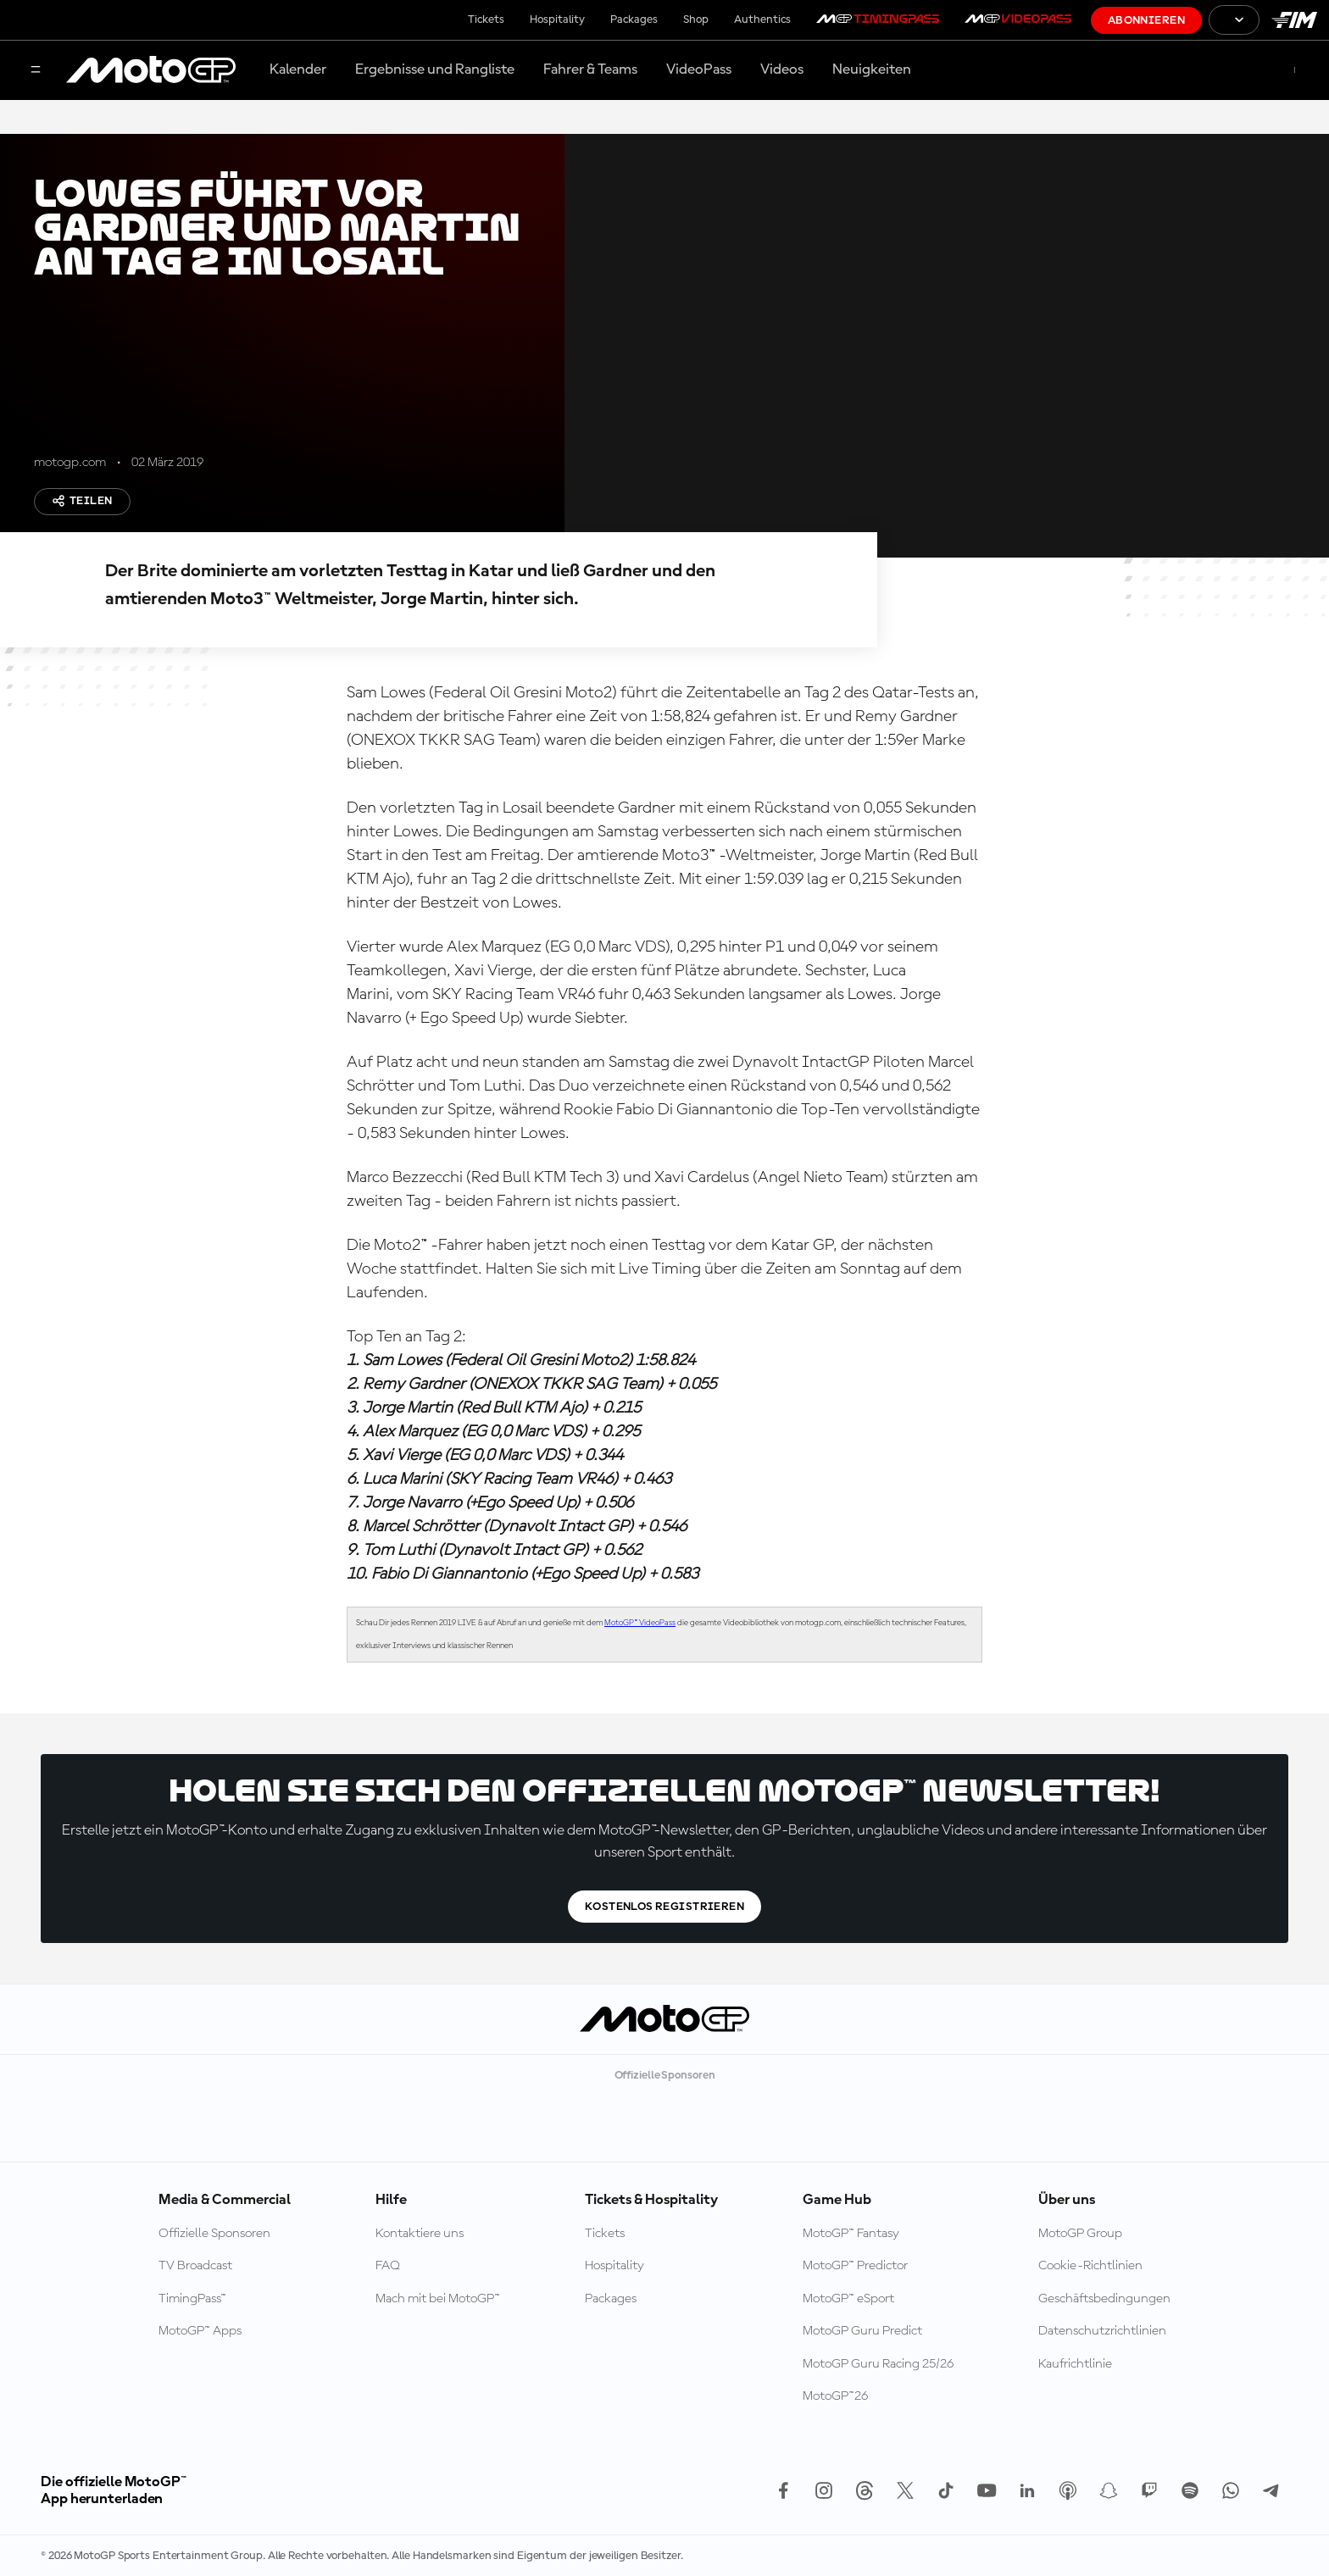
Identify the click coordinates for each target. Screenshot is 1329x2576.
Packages (634, 19)
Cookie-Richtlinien (1090, 2266)
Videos (782, 69)
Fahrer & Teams (590, 69)
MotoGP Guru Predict (862, 2331)
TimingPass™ (192, 2299)
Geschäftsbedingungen (1104, 2299)
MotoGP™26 (835, 2396)
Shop (696, 19)
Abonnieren (1146, 20)
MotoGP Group (1080, 2233)
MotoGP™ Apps (200, 2331)
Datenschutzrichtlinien (1102, 2331)
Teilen (82, 501)
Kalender (298, 69)
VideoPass (698, 69)
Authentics (762, 19)
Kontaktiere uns (419, 2233)
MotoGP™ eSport (848, 2299)
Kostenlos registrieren (664, 1907)
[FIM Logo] (1294, 20)
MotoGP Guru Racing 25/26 (878, 2364)
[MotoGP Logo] (151, 70)
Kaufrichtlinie (1075, 2364)
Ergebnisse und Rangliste (434, 69)
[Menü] (35, 71)
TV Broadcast (195, 2266)
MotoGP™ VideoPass (640, 1622)
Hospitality (557, 19)
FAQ (387, 2266)
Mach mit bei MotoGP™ (437, 2299)
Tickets (486, 19)
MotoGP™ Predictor (855, 2266)
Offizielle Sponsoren (214, 2233)
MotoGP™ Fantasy (851, 2233)
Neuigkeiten (871, 69)
